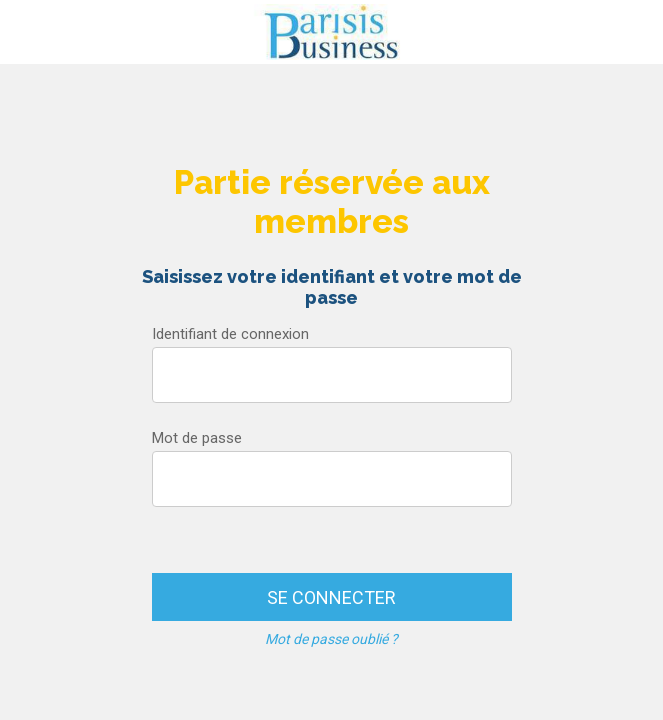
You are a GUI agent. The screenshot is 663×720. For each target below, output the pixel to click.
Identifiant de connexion (230, 334)
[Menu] (32, 32)
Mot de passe (197, 438)
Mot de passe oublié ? (331, 639)
